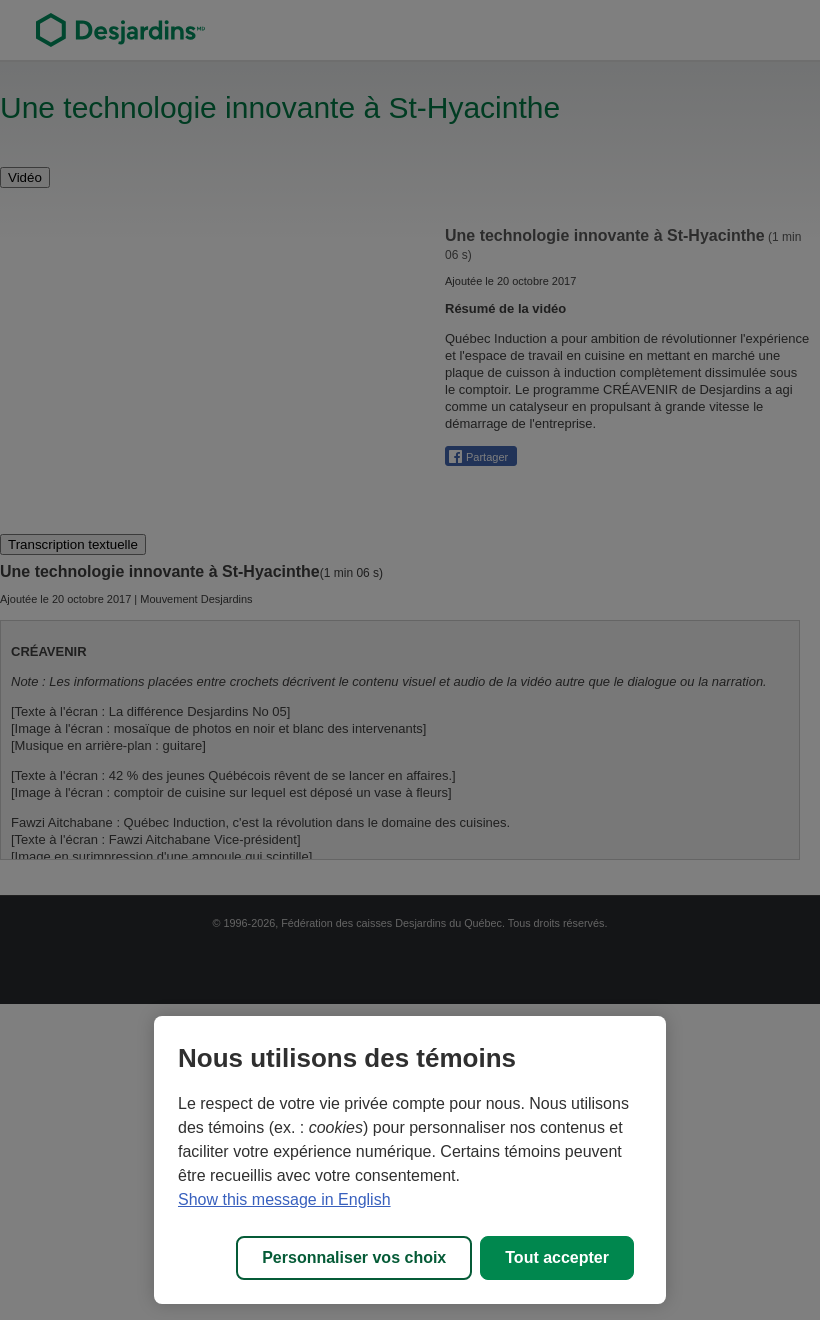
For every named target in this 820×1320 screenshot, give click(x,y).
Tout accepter (557, 1257)
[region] (410, 1160)
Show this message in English (284, 1199)
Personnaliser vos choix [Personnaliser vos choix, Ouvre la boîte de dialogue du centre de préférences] (354, 1257)
